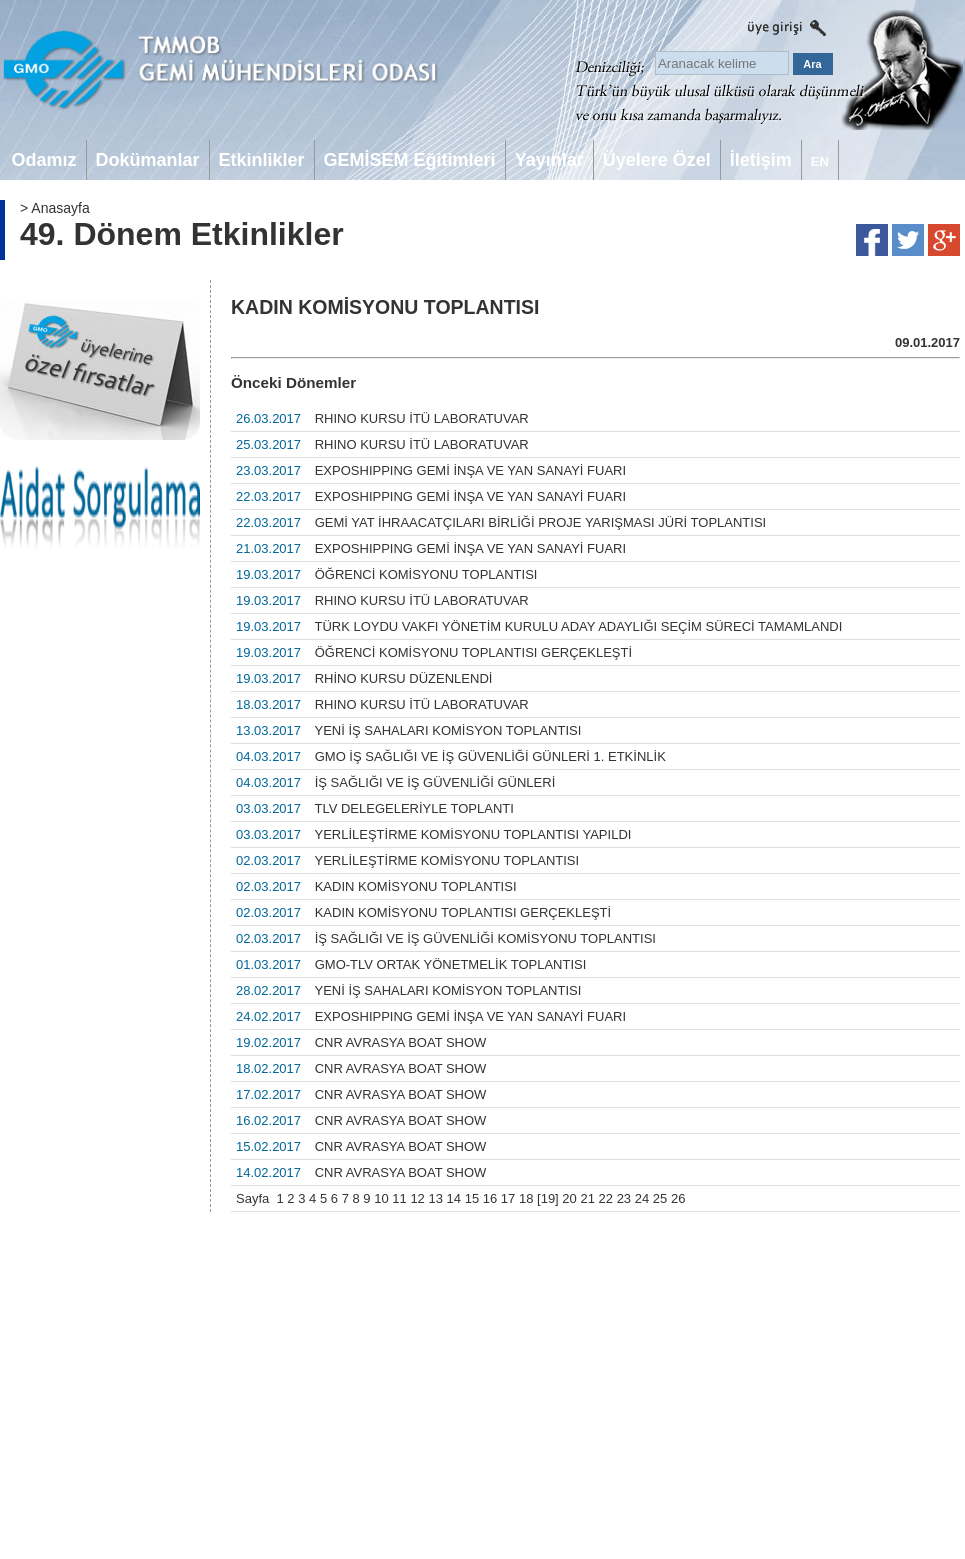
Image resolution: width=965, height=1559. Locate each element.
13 (435, 1198)
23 (624, 1198)
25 (660, 1198)
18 (526, 1198)
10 (381, 1198)
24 (642, 1198)
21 (587, 1198)
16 (490, 1198)
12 (417, 1198)
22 (606, 1198)
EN (820, 161)
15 (472, 1198)
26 (678, 1198)
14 (454, 1198)
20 (569, 1198)
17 (508, 1198)
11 (399, 1198)
